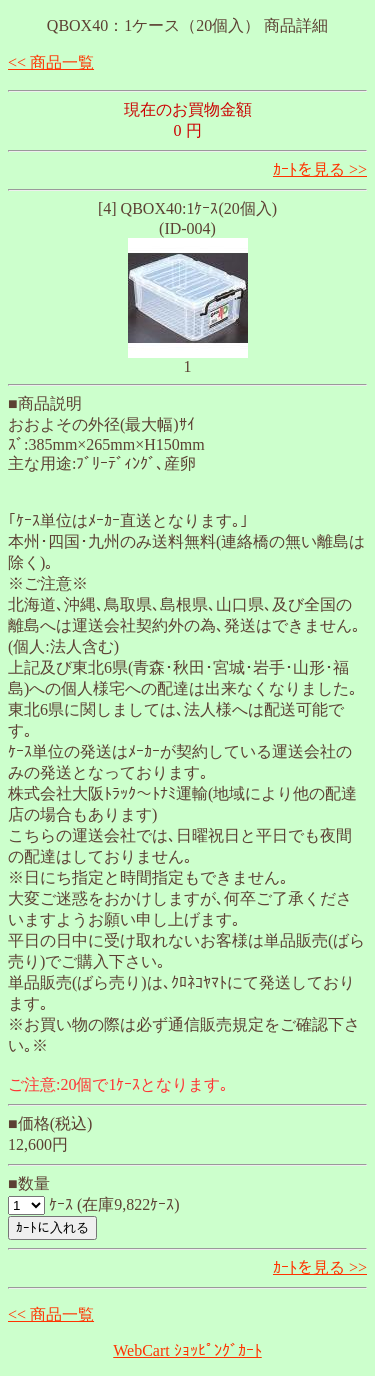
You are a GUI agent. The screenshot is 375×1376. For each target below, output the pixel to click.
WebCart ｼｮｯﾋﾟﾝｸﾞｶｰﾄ (187, 1350)
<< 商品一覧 (51, 62)
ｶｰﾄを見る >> (320, 169)
